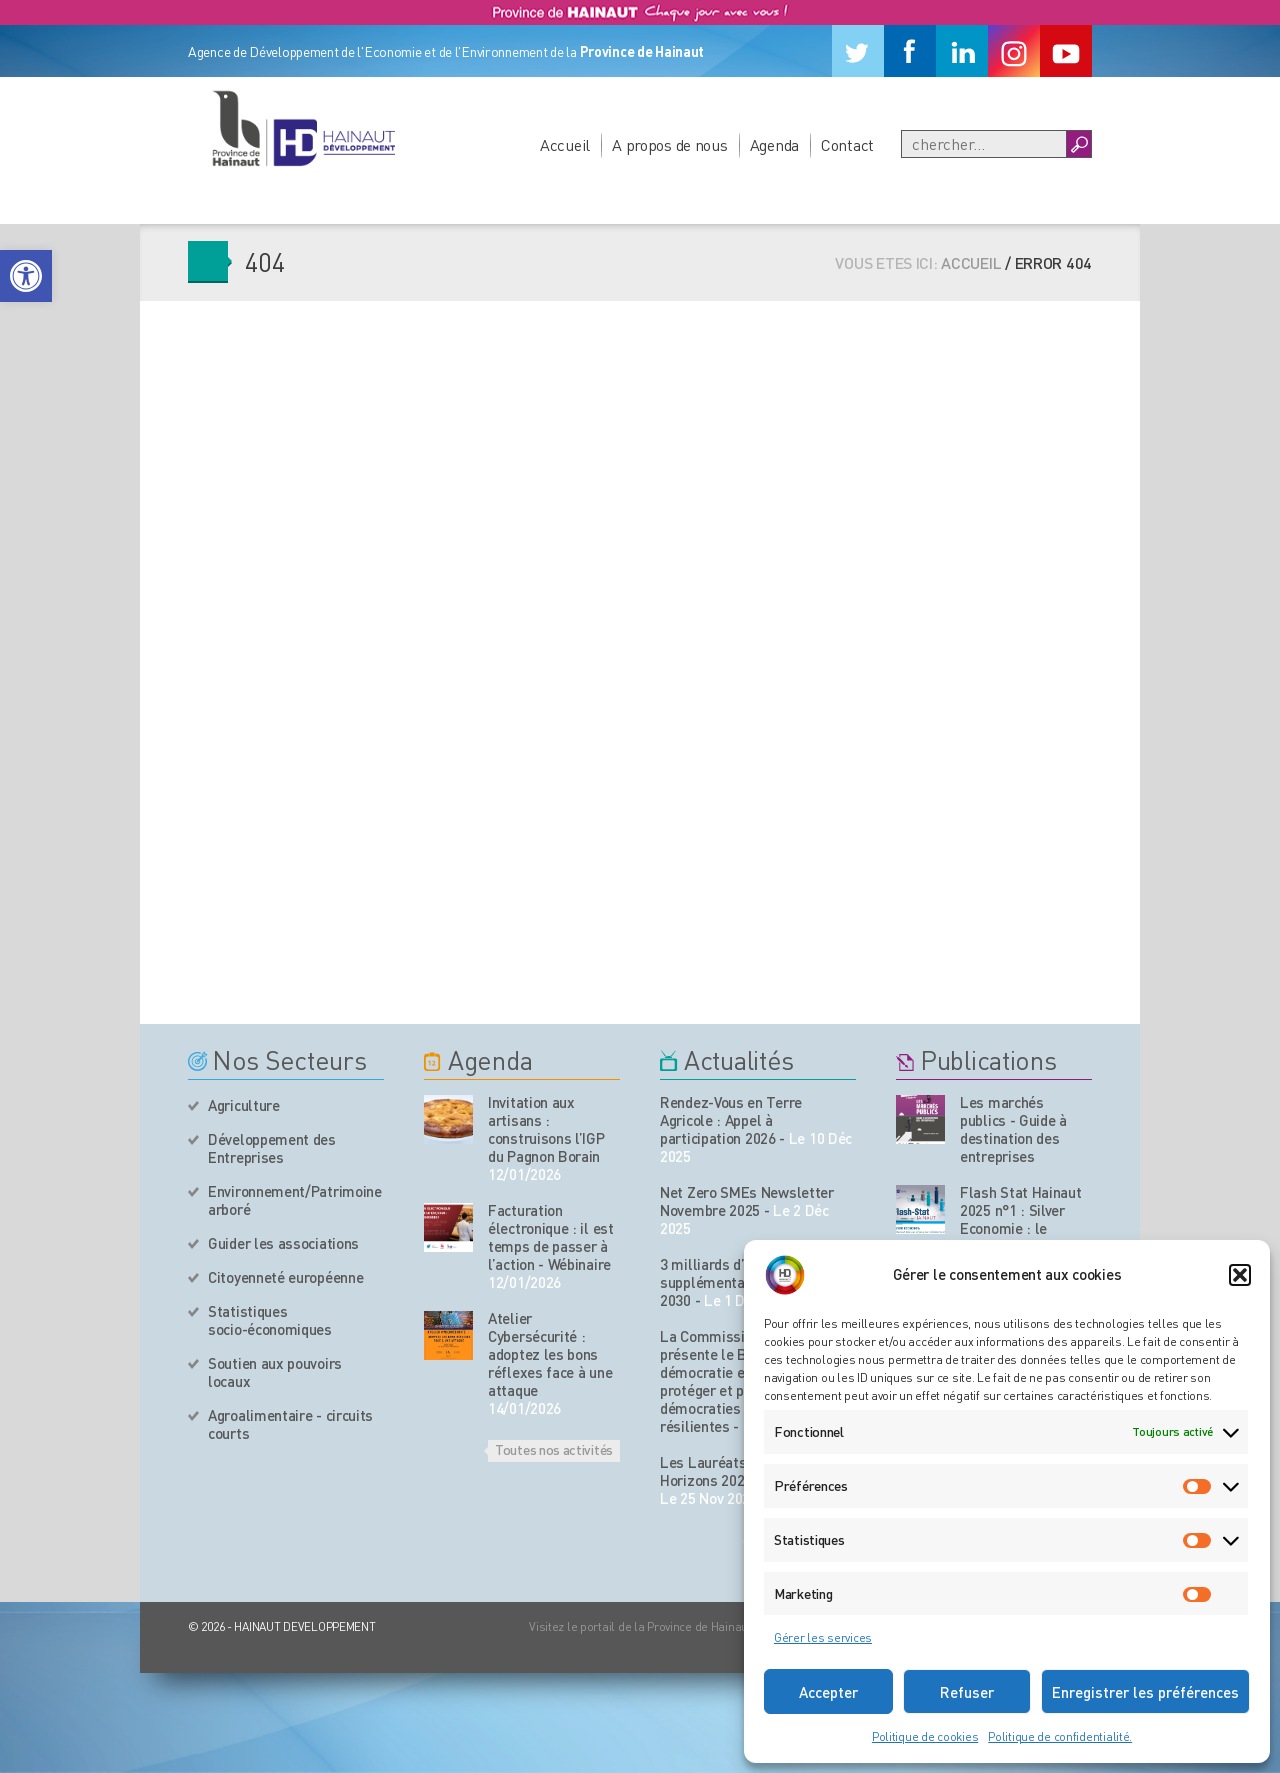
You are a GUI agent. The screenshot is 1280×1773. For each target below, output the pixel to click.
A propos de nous (670, 144)
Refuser (967, 1692)
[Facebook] (910, 51)
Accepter (828, 1692)
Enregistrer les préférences (1145, 1692)
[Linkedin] (962, 51)
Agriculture (244, 1105)
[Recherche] (984, 144)
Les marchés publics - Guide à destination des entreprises (1013, 1129)
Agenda (774, 144)
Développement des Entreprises (272, 1148)
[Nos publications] (920, 1119)
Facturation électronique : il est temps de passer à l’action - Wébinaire (551, 1237)
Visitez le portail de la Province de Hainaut (640, 1626)
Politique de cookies (925, 1736)
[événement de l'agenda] (448, 1119)
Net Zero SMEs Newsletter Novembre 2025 (747, 1201)
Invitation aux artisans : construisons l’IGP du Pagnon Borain (546, 1129)
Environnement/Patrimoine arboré (295, 1200)
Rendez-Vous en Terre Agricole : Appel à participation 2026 (731, 1120)
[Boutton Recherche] (1078, 144)
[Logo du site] (303, 128)
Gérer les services (823, 1637)
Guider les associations (283, 1243)
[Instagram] (1014, 51)
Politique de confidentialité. (1060, 1736)
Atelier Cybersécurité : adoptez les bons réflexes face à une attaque (550, 1354)
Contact (847, 144)
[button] (26, 276)
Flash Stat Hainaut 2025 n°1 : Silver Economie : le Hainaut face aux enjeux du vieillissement (1021, 1237)
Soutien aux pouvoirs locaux (275, 1372)
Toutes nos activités (554, 1449)
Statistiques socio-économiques (270, 1320)
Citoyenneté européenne (285, 1277)
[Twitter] (858, 51)
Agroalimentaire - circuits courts (290, 1424)
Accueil (565, 144)
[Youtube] (1066, 51)
